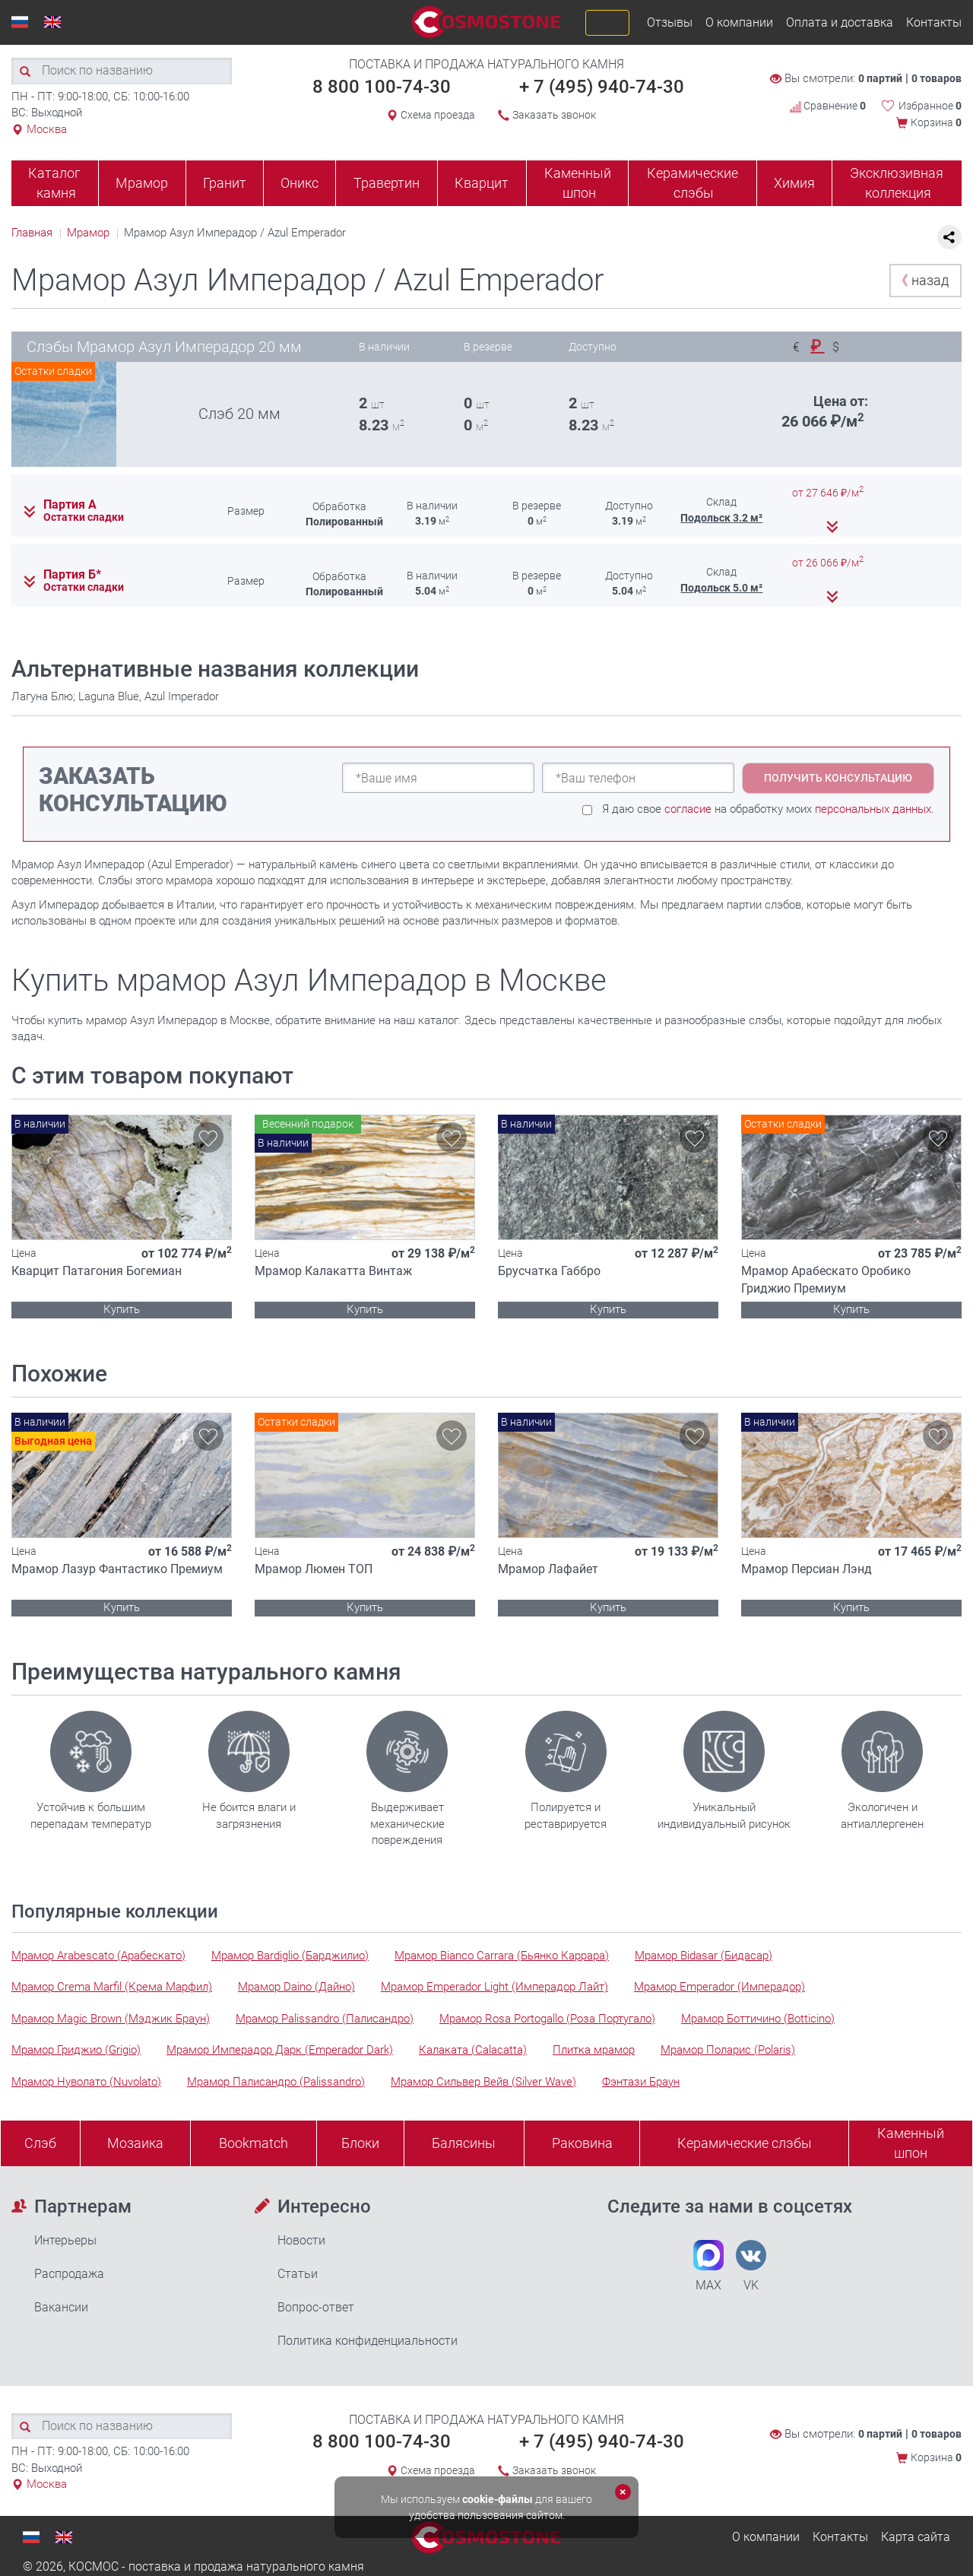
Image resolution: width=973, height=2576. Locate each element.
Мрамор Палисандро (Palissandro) (276, 2082)
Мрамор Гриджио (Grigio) (76, 2050)
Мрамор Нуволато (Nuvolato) (86, 2082)
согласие (688, 809)
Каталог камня (54, 183)
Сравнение (828, 106)
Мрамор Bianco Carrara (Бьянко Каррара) (502, 1955)
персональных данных (873, 809)
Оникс (299, 183)
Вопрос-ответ (315, 2307)
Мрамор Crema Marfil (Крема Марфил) (111, 1987)
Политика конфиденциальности (367, 2340)
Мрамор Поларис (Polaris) (728, 2050)
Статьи (297, 2274)
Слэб (40, 2143)
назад (922, 280)
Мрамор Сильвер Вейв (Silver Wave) (483, 2082)
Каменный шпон (577, 183)
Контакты (934, 22)
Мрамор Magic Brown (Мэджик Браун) (110, 2019)
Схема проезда (438, 115)
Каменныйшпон (910, 2143)
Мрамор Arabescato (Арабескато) (98, 1955)
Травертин (386, 183)
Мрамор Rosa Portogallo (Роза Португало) (547, 2019)
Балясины (464, 2143)
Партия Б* (72, 575)
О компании (739, 22)
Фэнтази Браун (641, 2082)
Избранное (930, 106)
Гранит (224, 183)
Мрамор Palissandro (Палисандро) (325, 2019)
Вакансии (61, 2307)
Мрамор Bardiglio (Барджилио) (290, 1955)
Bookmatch (253, 2143)
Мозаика (135, 2143)
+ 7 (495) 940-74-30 (601, 86)
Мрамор (142, 183)
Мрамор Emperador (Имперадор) (719, 1987)
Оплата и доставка (839, 22)
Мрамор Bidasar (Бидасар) (703, 1955)
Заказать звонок (554, 115)
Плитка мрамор (594, 2050)
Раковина (582, 2143)
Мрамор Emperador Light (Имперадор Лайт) (494, 1987)
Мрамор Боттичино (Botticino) (758, 2019)
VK (751, 2266)
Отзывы (670, 22)
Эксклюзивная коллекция (896, 183)
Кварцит (482, 183)
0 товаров (936, 78)
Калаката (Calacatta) (473, 2050)
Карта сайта (915, 2536)
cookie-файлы (497, 2499)
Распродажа (69, 2274)
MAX (708, 2266)
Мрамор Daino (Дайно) (296, 1987)
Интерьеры (65, 2240)
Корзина (936, 122)
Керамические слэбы (692, 183)
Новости (301, 2240)
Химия (794, 183)
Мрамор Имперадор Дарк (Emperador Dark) (279, 2050)
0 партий (880, 78)
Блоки (360, 2143)
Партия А (70, 505)
